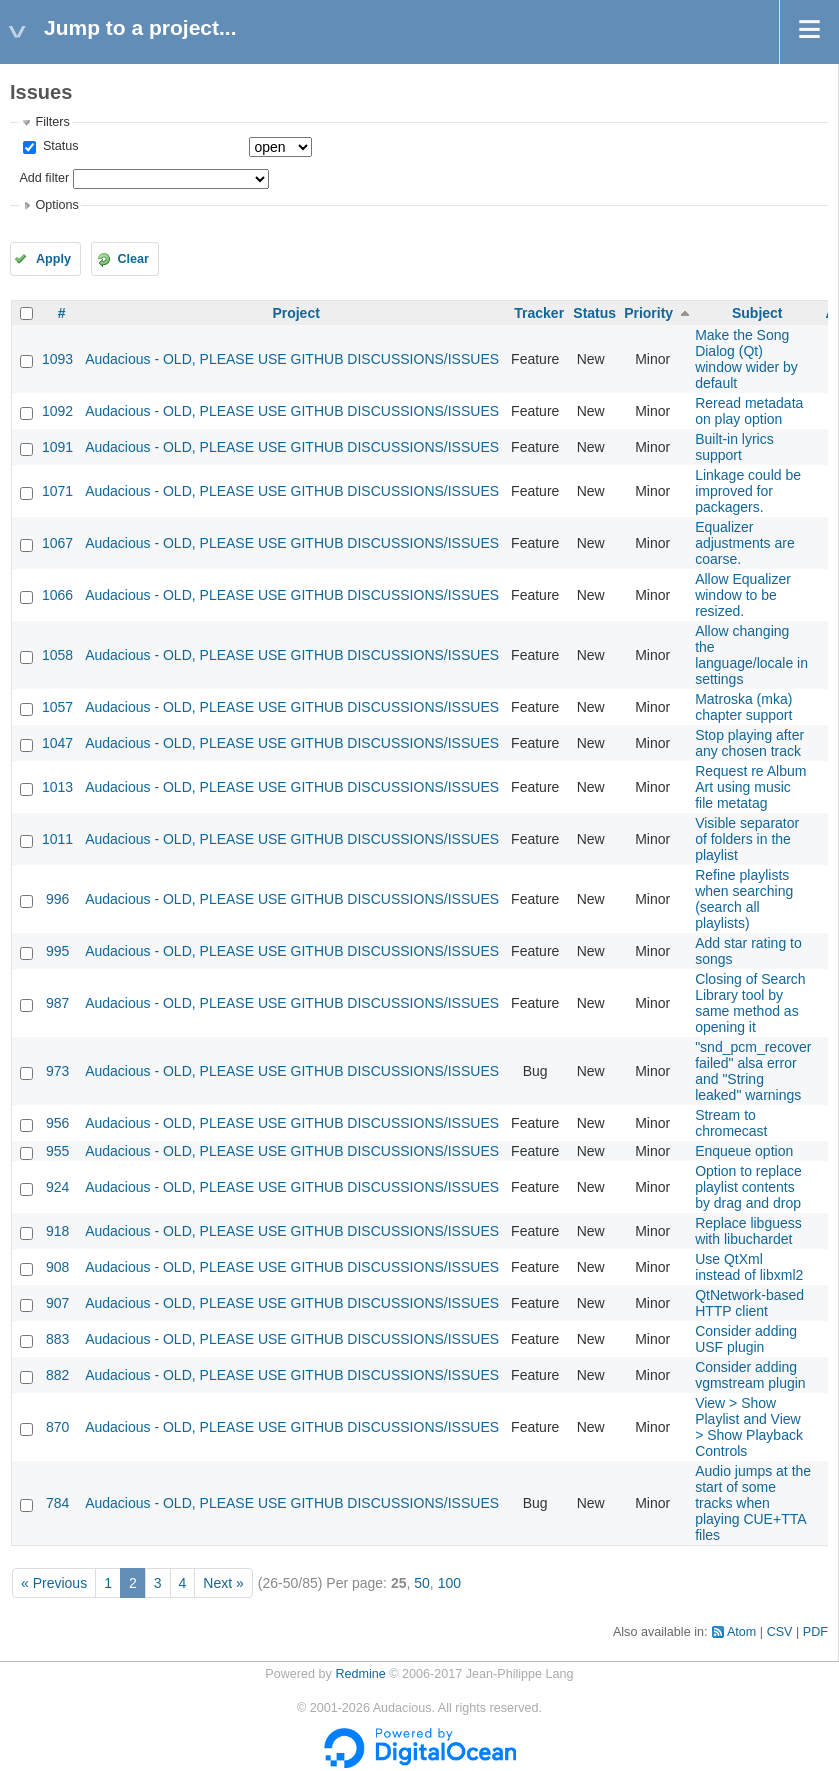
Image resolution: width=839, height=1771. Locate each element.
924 (57, 1187)
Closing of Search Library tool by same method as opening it (750, 1003)
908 (57, 1267)
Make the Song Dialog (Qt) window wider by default (746, 359)
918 (57, 1231)
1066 (57, 595)
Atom (741, 1632)
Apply (53, 259)
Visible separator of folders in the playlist (747, 839)
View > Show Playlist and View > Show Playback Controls (749, 1427)
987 (57, 1003)
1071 (57, 491)
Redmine (360, 1674)
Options (56, 205)
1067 (57, 543)
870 (57, 1427)
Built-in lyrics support (734, 447)
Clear (133, 259)
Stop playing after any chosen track (749, 743)
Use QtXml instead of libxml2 (749, 1267)
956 (57, 1123)
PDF (815, 1632)
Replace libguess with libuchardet (748, 1231)
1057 (57, 707)
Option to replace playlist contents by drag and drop (748, 1187)
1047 (57, 743)
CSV (780, 1632)
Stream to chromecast (731, 1123)
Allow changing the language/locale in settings (751, 655)
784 (57, 1503)
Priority (648, 313)
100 (449, 1583)
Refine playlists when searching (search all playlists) (744, 899)
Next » (223, 1583)
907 (57, 1303)
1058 (57, 655)
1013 (57, 787)
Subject (757, 313)
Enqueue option (744, 1151)
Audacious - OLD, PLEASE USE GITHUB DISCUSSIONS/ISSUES (292, 359)
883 (57, 1339)
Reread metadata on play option (749, 411)
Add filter (44, 178)
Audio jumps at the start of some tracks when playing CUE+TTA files (753, 1503)
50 (422, 1583)
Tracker (539, 313)
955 (57, 1151)
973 (57, 1071)
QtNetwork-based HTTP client (749, 1303)
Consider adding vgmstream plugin (750, 1375)
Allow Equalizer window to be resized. (743, 595)
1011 (57, 839)
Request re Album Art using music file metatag (750, 787)
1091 (57, 447)
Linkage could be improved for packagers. (748, 491)
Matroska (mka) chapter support (743, 707)
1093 (57, 359)
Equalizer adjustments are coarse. (745, 543)
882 (57, 1375)
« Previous (54, 1583)
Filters (52, 122)
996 (57, 899)
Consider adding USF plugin (746, 1339)
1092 (57, 411)
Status (58, 146)
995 (57, 951)
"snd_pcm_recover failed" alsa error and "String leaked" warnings (753, 1071)
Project (295, 313)
